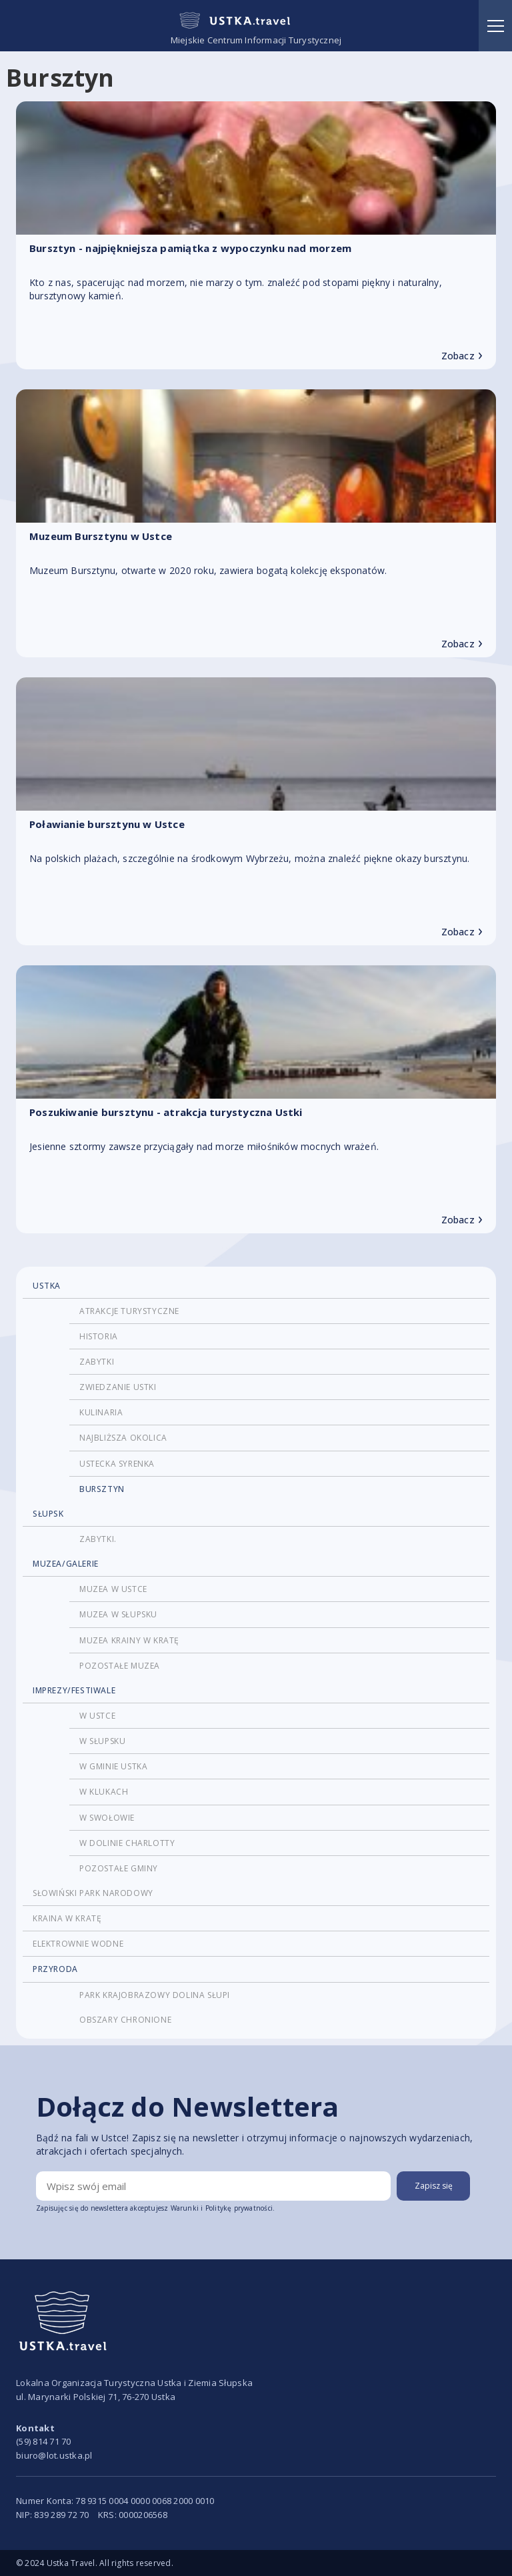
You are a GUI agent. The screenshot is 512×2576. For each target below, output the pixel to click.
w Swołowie (107, 1817)
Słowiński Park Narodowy (93, 1893)
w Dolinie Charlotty (127, 1843)
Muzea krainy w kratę (129, 1640)
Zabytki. (98, 1539)
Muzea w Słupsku (118, 1614)
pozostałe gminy (118, 1868)
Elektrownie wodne (78, 1943)
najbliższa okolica (123, 1437)
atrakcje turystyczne (129, 1311)
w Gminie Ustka (113, 1766)
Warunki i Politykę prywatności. (223, 2208)
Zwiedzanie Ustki (118, 1387)
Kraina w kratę (67, 1918)
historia (98, 1336)
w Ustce (97, 1715)
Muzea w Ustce (113, 1589)
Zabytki (96, 1361)
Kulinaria (101, 1412)
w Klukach (103, 1791)
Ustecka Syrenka (117, 1463)
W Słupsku (102, 1741)
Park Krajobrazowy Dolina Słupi (154, 1995)
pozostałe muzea (119, 1665)
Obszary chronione (125, 2019)
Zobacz (462, 356)
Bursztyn (102, 1489)
